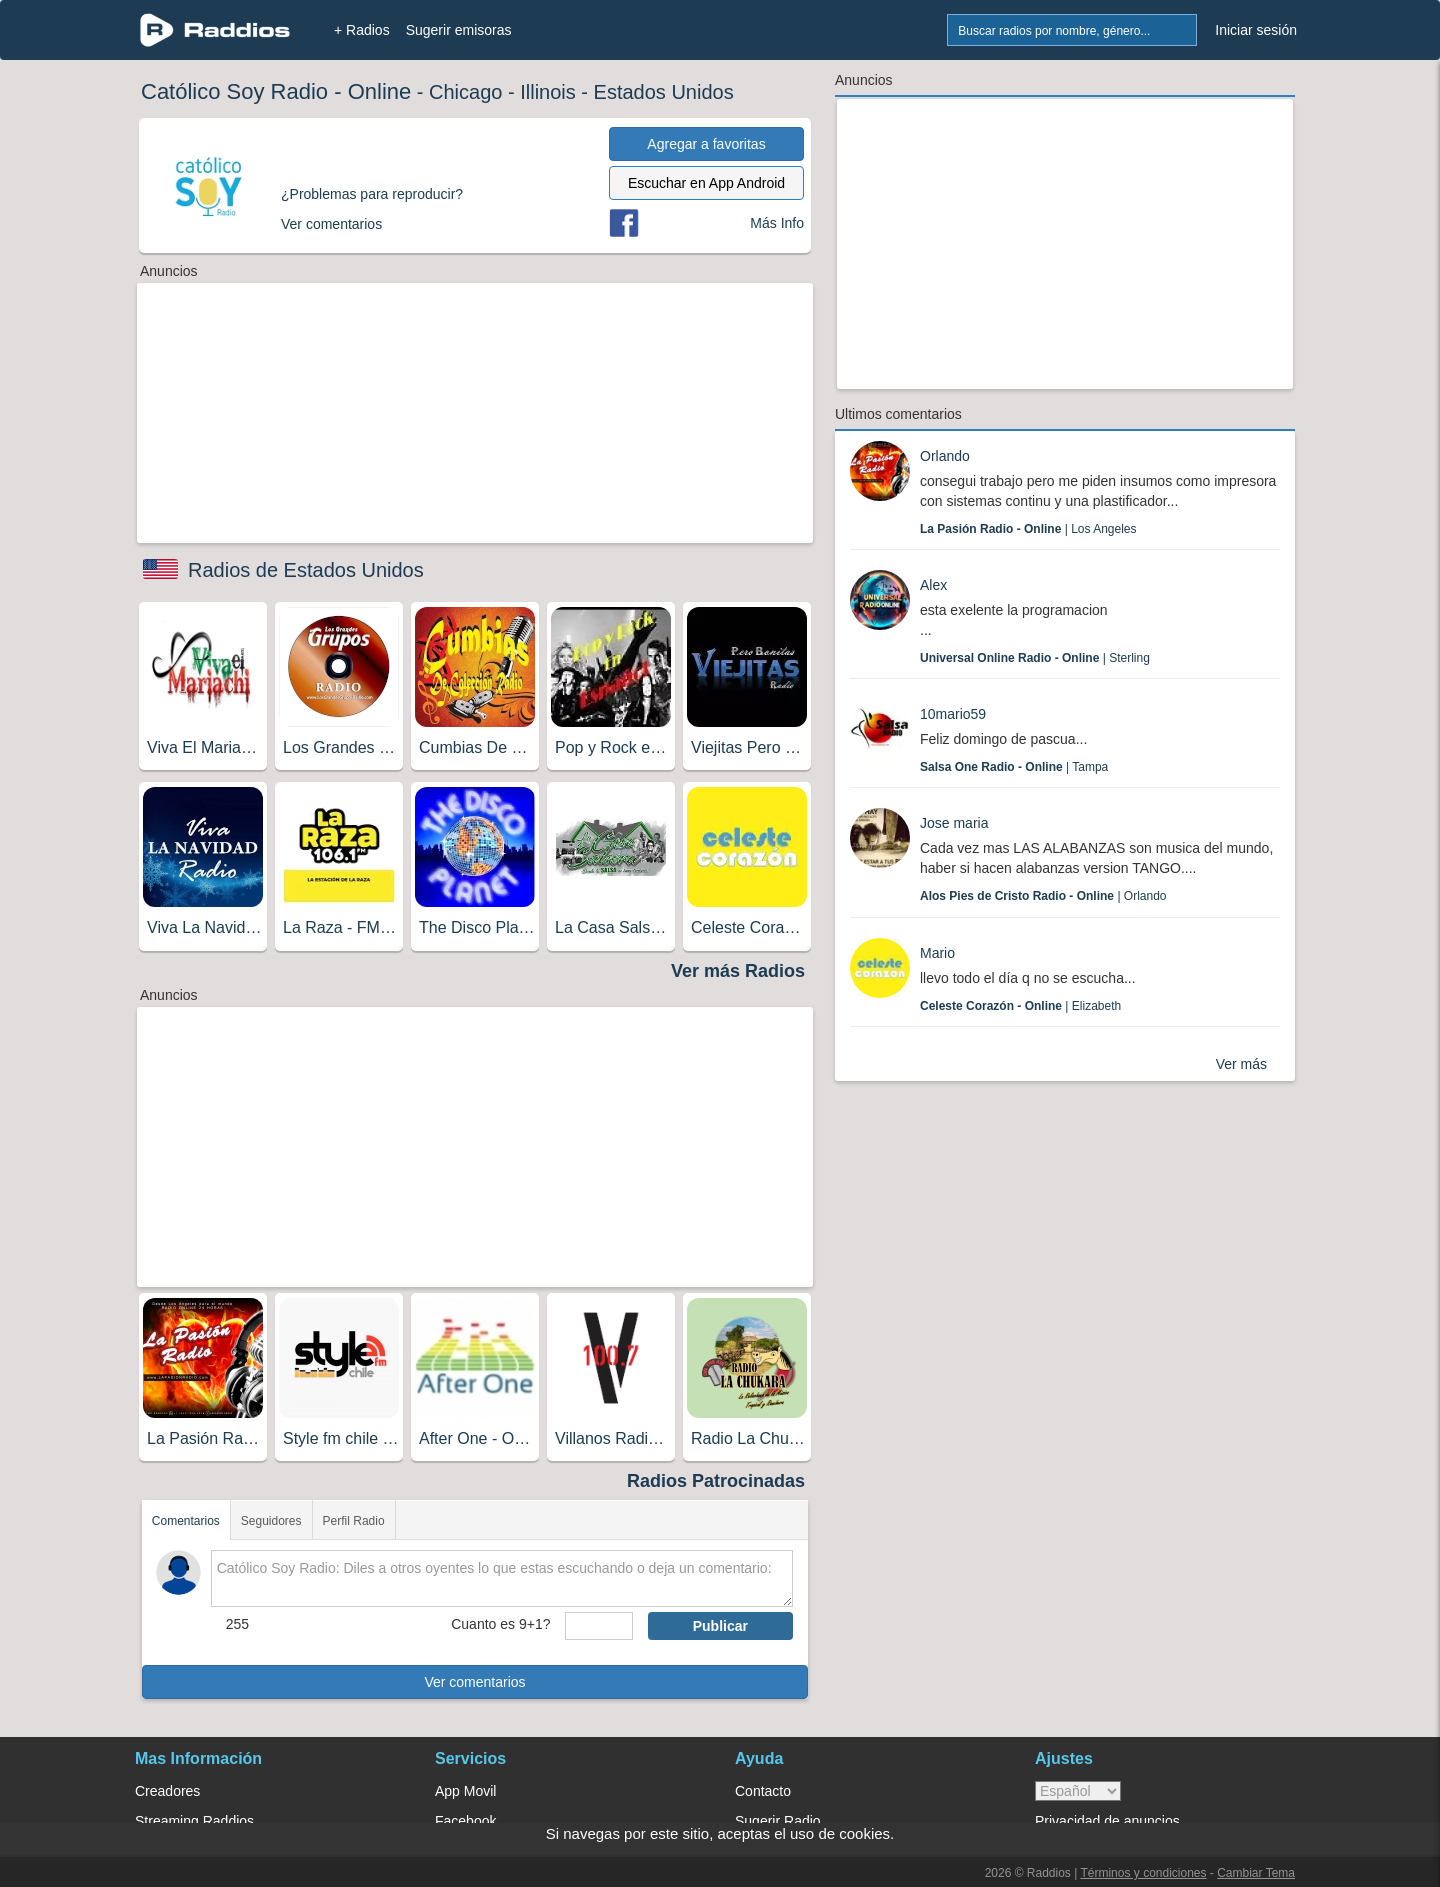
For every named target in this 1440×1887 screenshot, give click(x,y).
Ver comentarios (474, 1682)
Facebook (465, 1821)
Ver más (1241, 1064)
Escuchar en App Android (706, 183)
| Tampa (1014, 767)
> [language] (1078, 1791)
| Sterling (1035, 658)
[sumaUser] (598, 1626)
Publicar (720, 1626)
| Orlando (1043, 896)
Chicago (465, 92)
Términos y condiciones (1143, 1873)
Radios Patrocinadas (716, 1481)
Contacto (763, 1791)
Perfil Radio (354, 1521)
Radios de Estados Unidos (306, 570)
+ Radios (362, 30)
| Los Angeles (1028, 529)
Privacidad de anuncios (1107, 1821)
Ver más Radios (738, 971)
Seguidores (271, 1521)
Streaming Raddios (194, 1821)
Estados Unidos (664, 92)
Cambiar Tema (1256, 1873)
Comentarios (186, 1521)
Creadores (167, 1791)
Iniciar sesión (1256, 30)
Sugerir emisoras (459, 30)
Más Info (777, 223)
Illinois (548, 92)
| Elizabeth (1020, 1006)
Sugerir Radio (778, 1821)
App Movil (465, 1791)
